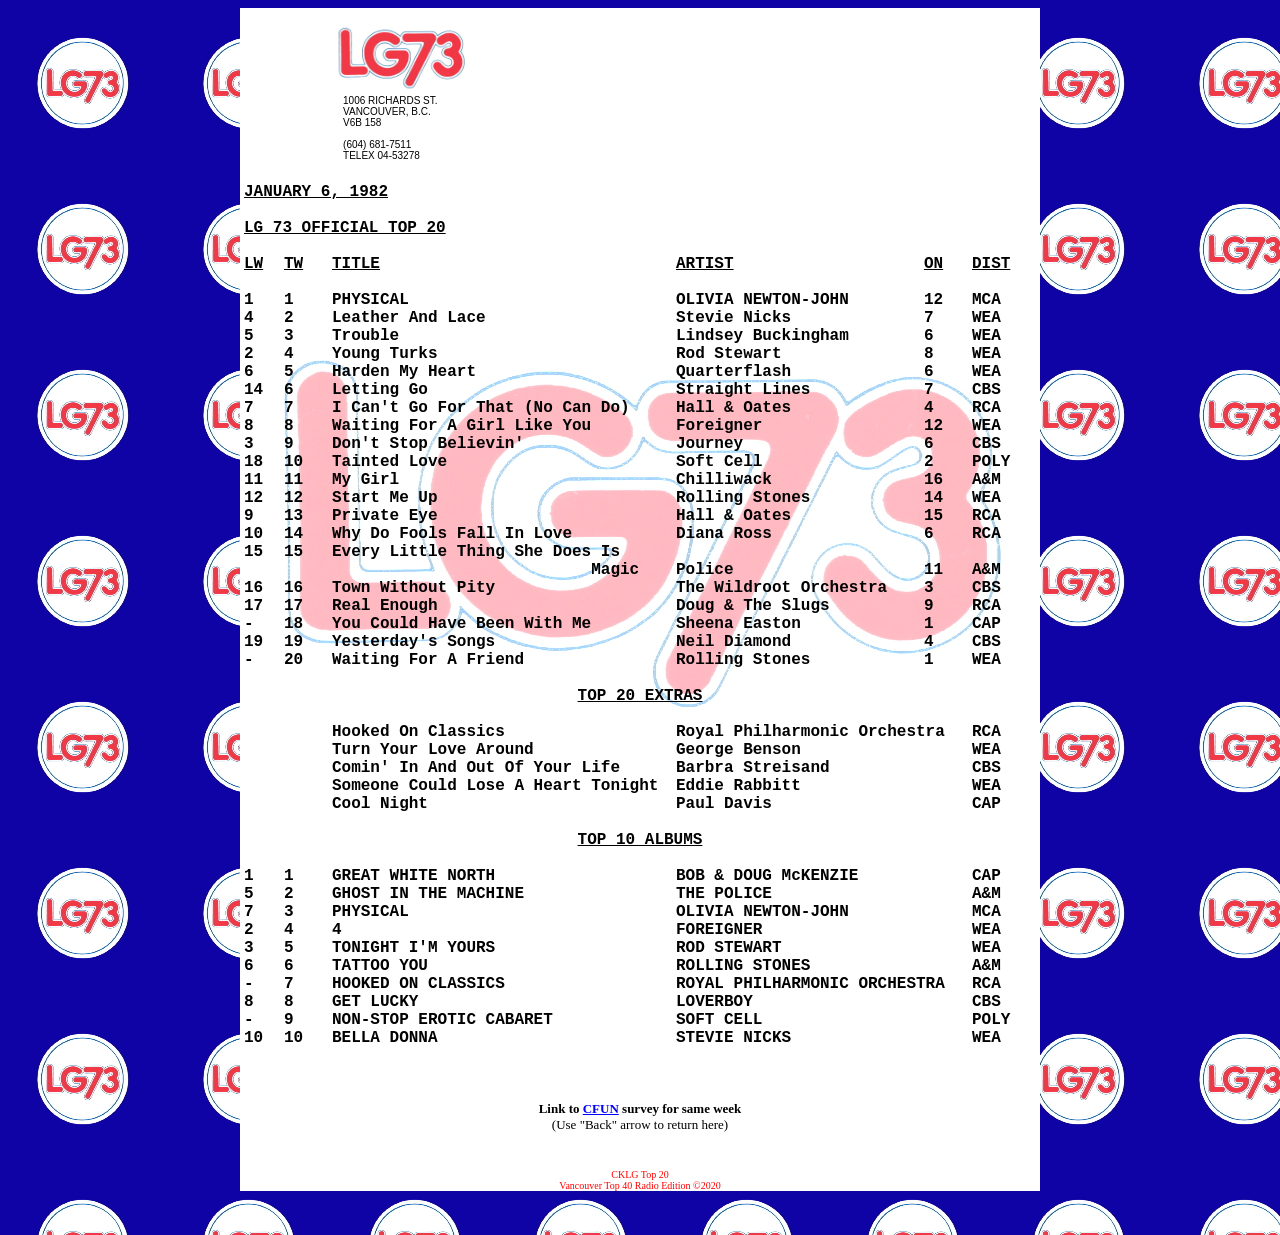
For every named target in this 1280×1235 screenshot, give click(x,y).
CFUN (601, 1108)
